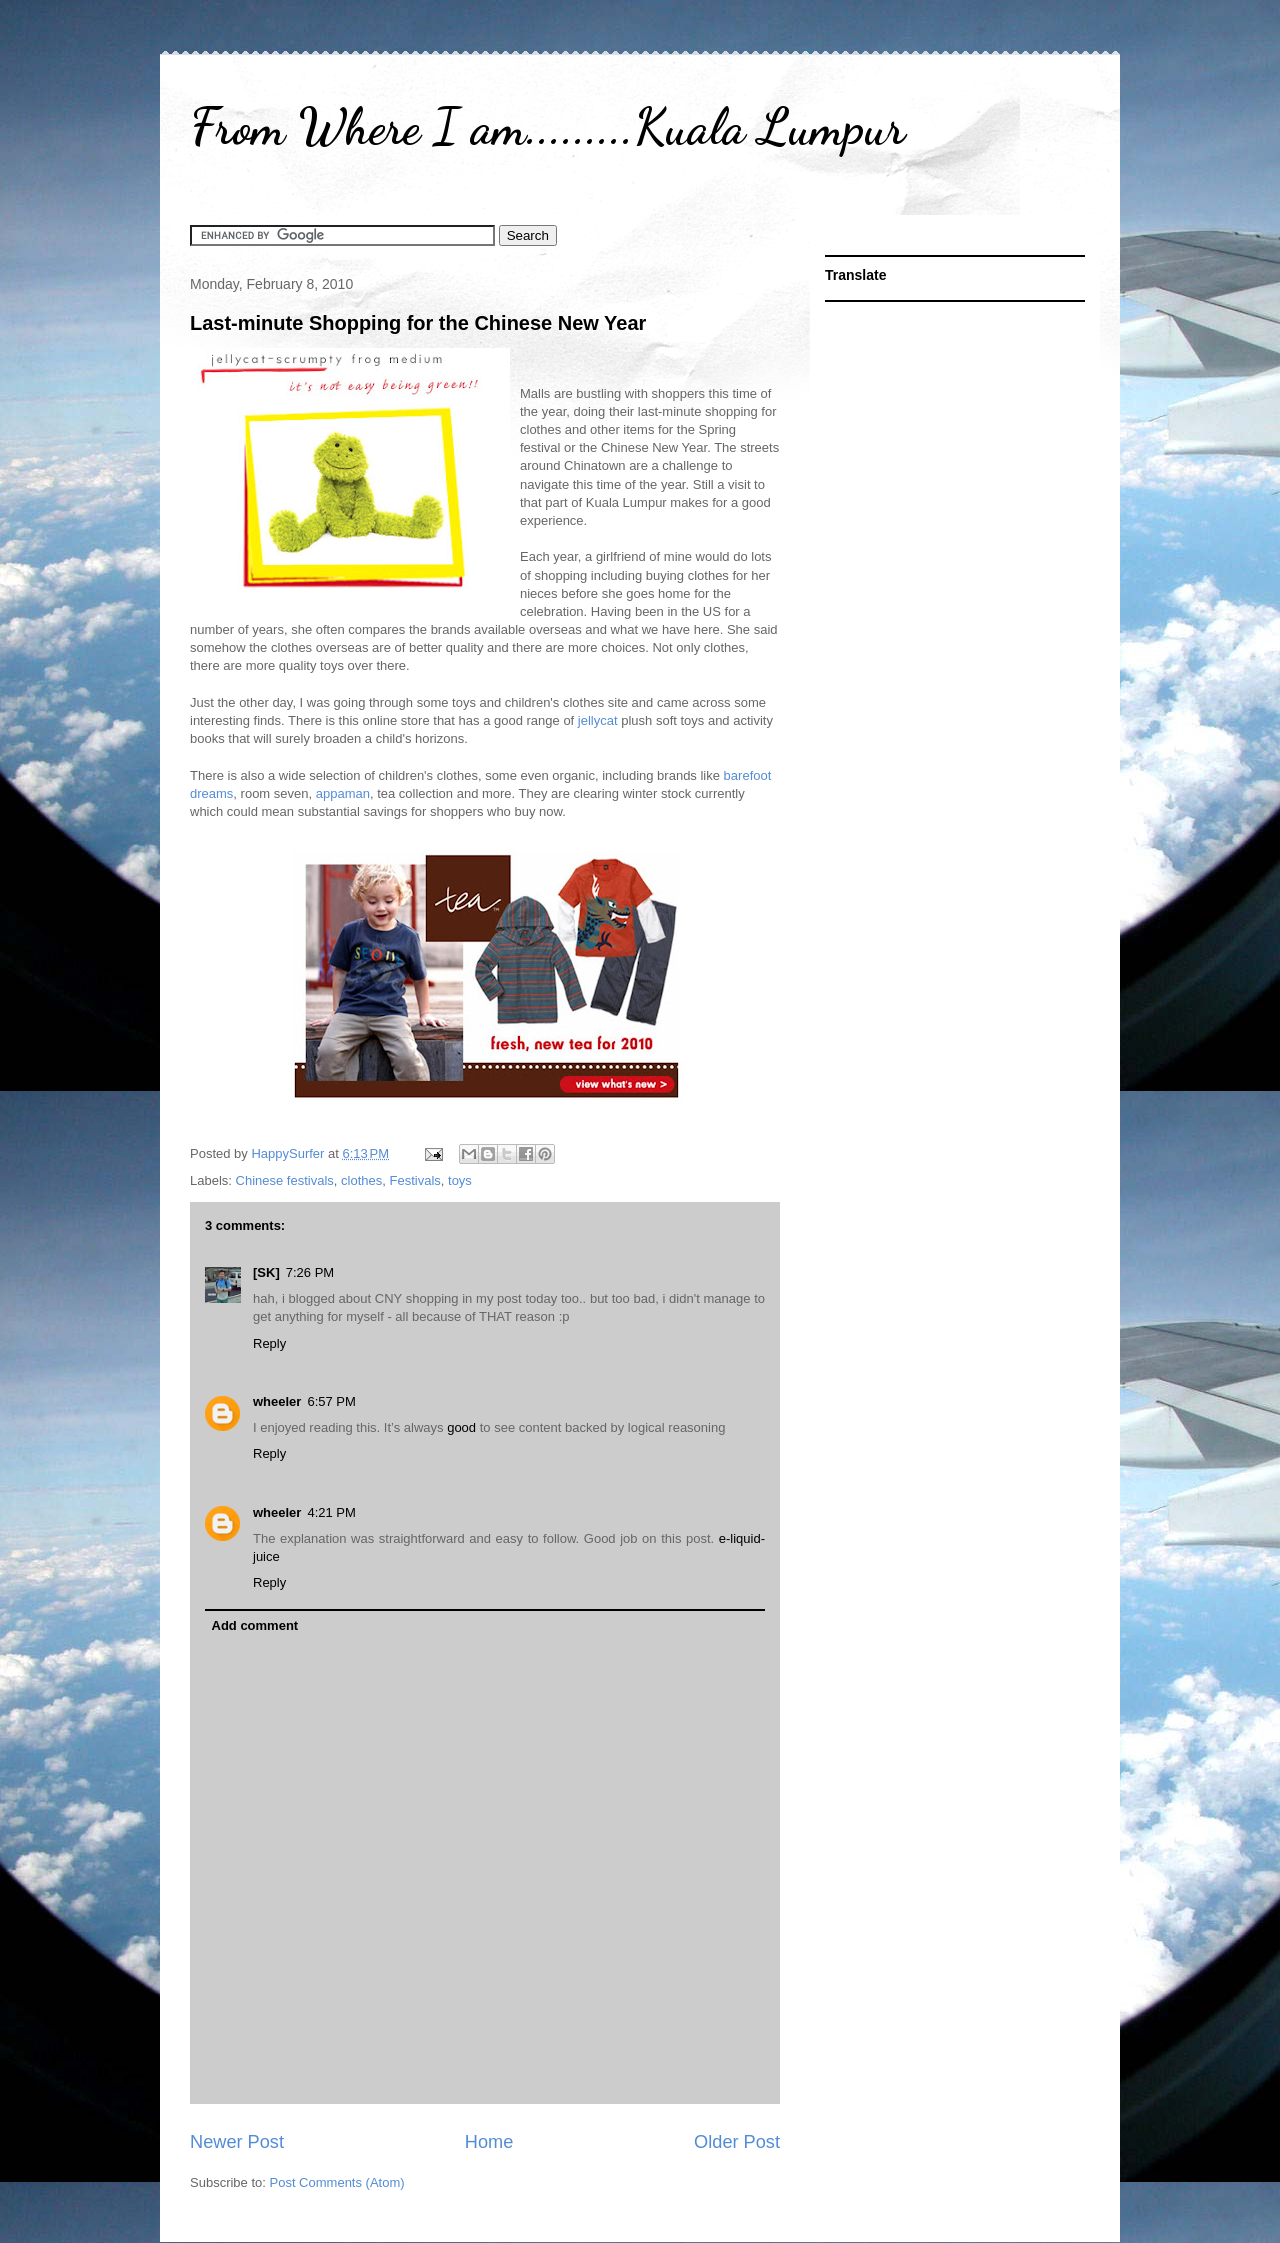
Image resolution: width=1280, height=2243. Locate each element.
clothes (361, 1180)
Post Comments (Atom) (337, 2182)
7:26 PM (310, 1272)
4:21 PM (331, 1512)
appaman (343, 793)
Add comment (255, 1625)
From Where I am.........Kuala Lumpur (547, 127)
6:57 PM (331, 1401)
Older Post (737, 2142)
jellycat (598, 720)
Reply (269, 1343)
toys (460, 1180)
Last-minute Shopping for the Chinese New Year (418, 323)
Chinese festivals (285, 1180)
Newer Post (237, 2142)
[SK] (266, 1272)
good (463, 1427)
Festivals (415, 1180)
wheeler (277, 1401)
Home (489, 2142)
